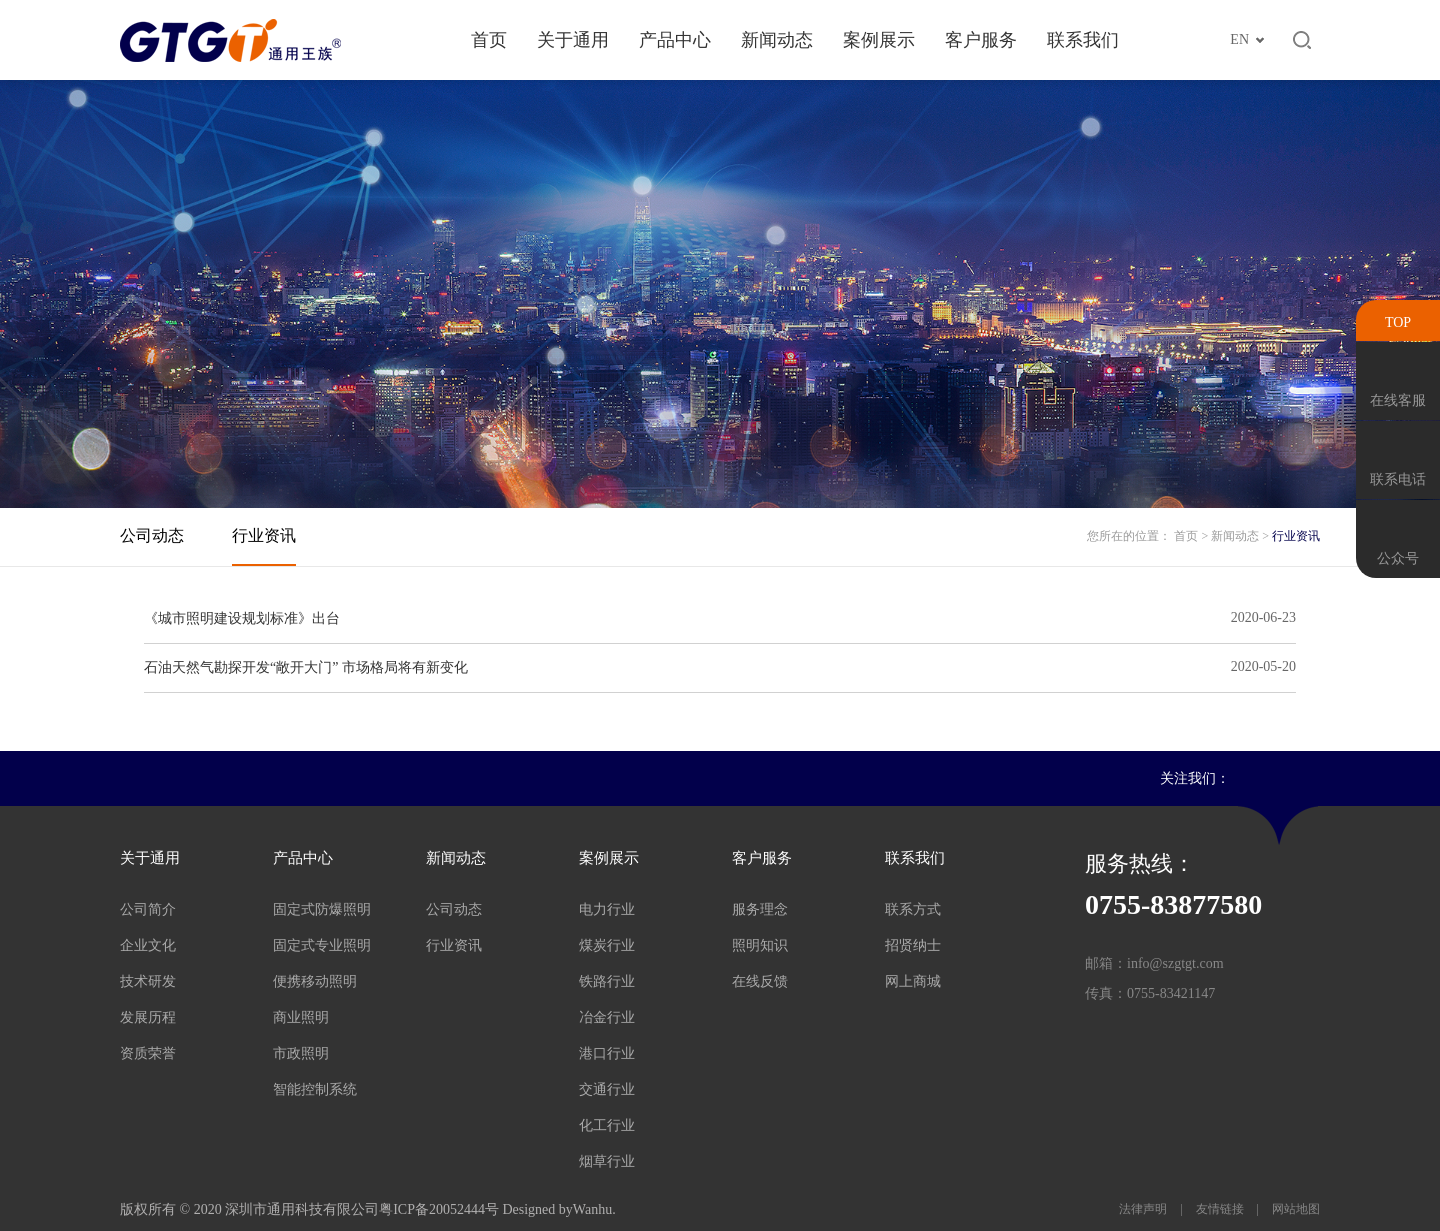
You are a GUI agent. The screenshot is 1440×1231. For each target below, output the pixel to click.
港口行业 (607, 1053)
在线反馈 (760, 981)
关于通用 (573, 40)
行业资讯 (264, 535)
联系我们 (1083, 40)
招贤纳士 (913, 945)
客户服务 (981, 40)
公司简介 (148, 909)
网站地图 (1294, 1209)
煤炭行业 (607, 945)
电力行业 (607, 909)
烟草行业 (607, 1161)
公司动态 (152, 535)
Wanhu (592, 1209)
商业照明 (301, 1017)
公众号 (1398, 558)
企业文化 (148, 945)
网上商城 (913, 981)
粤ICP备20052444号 (439, 1209)
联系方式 (913, 909)
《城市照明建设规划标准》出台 (242, 618)
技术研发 (148, 981)
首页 (489, 40)
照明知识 (760, 945)
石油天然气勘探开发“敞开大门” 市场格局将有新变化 (306, 667)
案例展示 (879, 40)
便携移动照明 (315, 981)
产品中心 (675, 40)
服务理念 (760, 909)
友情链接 (1220, 1209)
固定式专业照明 (322, 945)
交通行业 (607, 1089)
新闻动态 (777, 40)
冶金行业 (607, 1017)
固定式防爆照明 (322, 909)
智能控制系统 (315, 1089)
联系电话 (1398, 479)
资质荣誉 (148, 1053)
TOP (1398, 322)
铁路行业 (607, 981)
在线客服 (1398, 400)
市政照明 (301, 1053)
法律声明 (1144, 1209)
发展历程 (148, 1017)
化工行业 (607, 1125)
